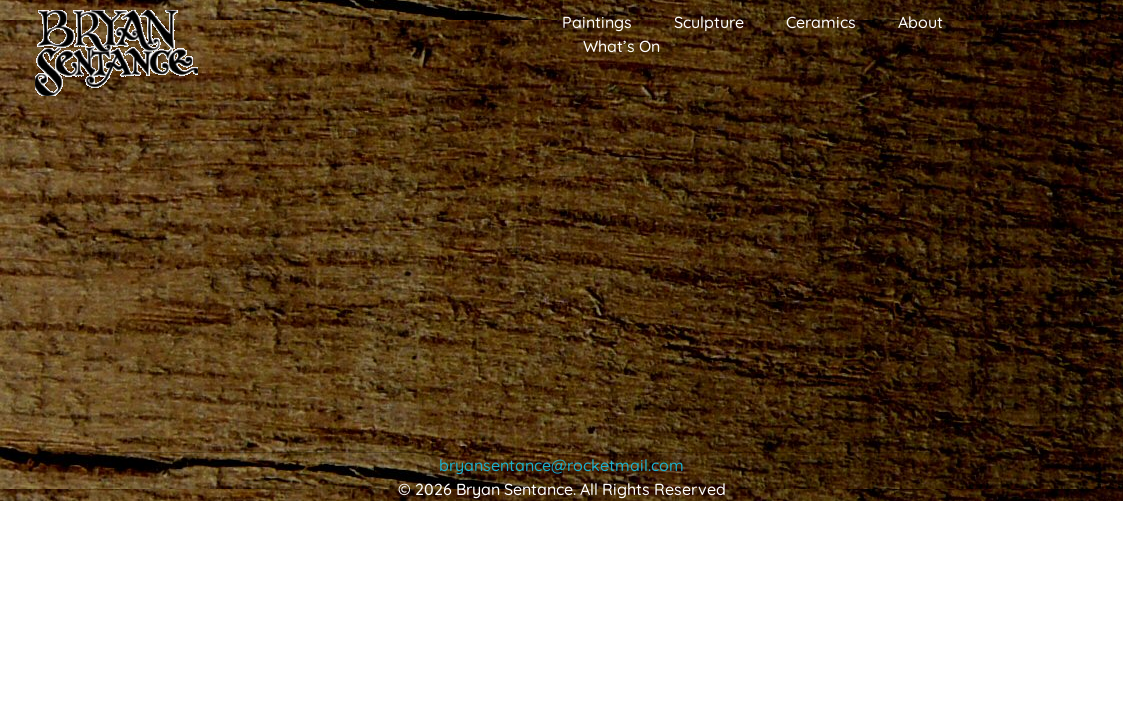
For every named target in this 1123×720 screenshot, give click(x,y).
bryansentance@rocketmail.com (561, 465)
